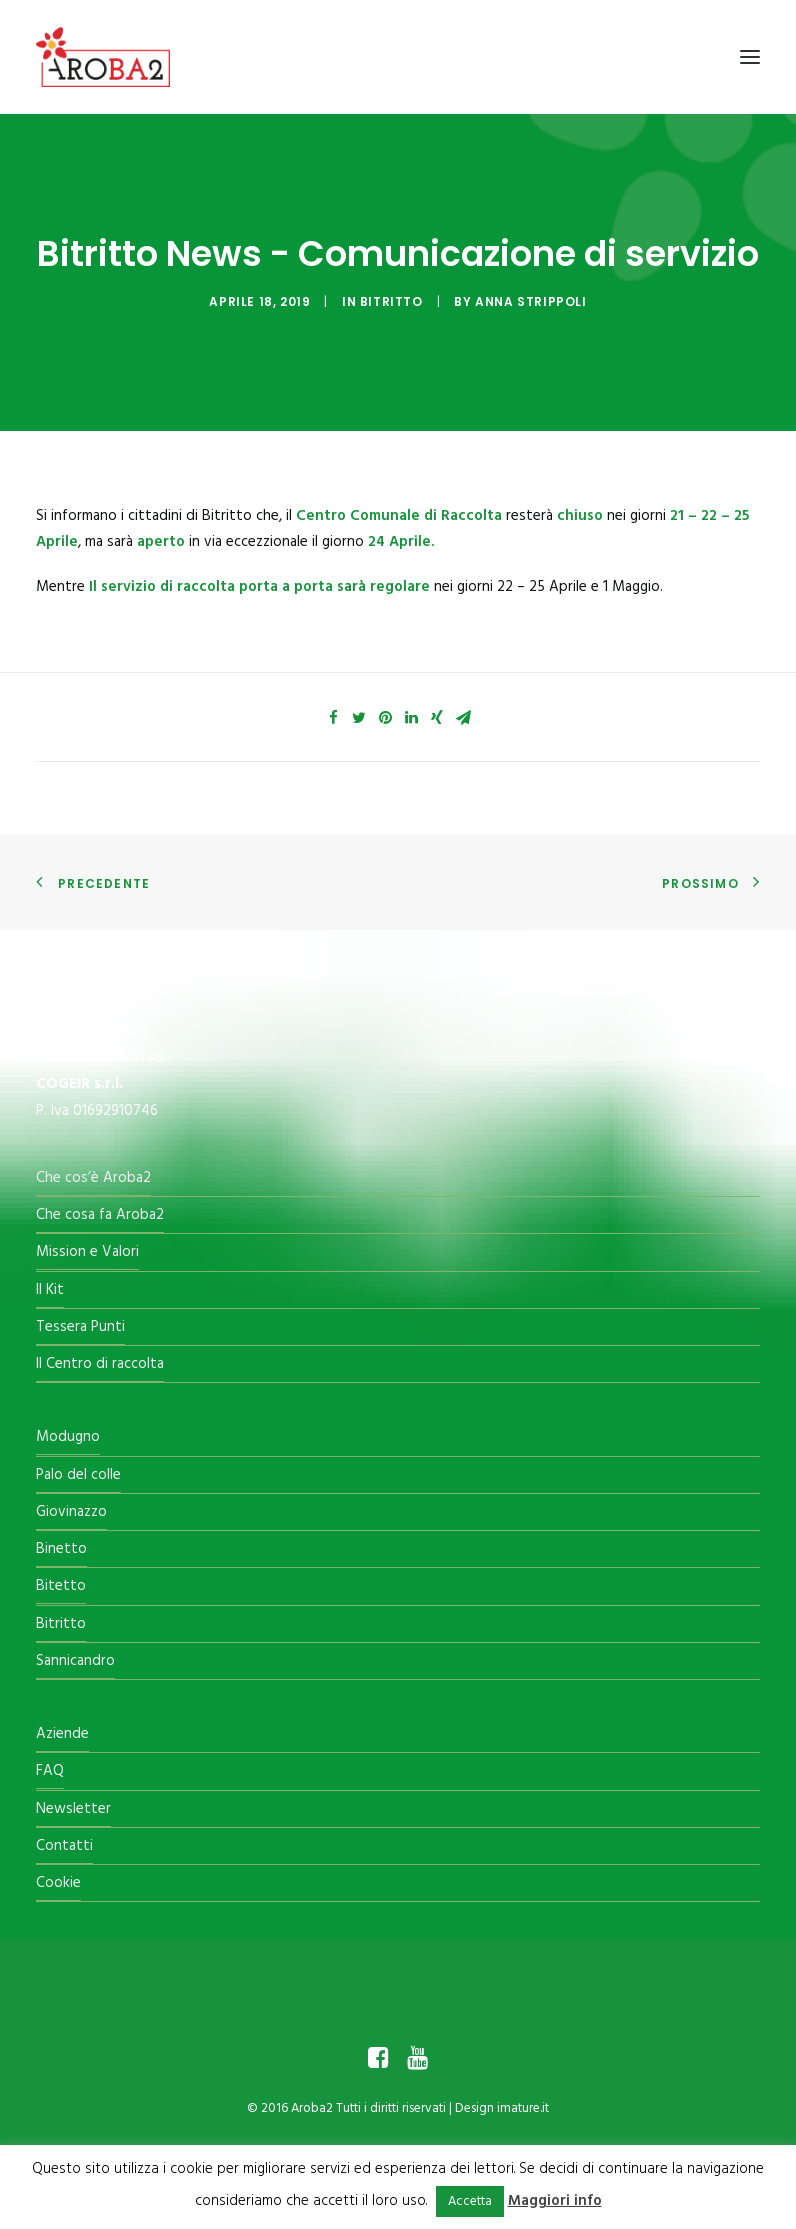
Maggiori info (555, 2201)
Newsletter (73, 1809)
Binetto (61, 1549)
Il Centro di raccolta (100, 1364)
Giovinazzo (71, 1512)
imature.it (523, 2108)
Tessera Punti (80, 1327)
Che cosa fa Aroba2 (100, 1215)
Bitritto (391, 301)
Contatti (64, 1846)
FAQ (50, 1771)
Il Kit (50, 1290)
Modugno (68, 1437)
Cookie (58, 1883)
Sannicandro (75, 1661)
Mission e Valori (87, 1252)
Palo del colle (78, 1475)
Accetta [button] (470, 2201)
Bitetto (61, 1586)
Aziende (62, 1734)
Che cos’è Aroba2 (93, 1178)
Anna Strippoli (530, 301)
